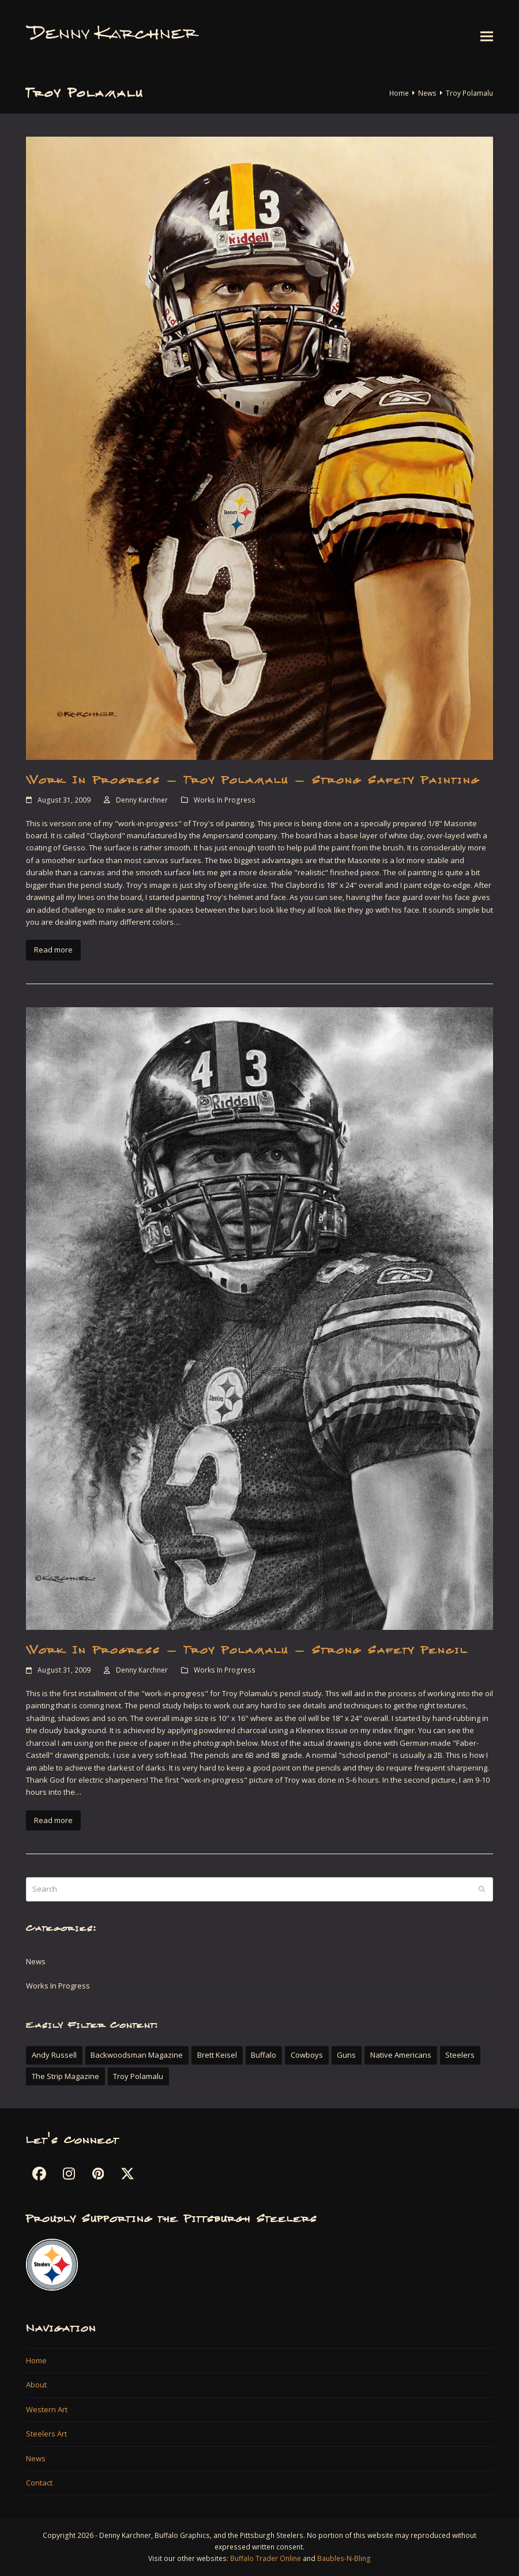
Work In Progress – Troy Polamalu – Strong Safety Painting (253, 780)
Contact (39, 2482)
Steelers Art (46, 2433)
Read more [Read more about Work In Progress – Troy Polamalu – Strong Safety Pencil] (53, 1820)
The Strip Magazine (65, 2076)
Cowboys (307, 2055)
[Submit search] (482, 1889)
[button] (486, 36)
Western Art (46, 2409)
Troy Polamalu (138, 2076)
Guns (346, 2055)
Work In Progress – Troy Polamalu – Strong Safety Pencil (247, 1650)
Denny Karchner (142, 800)
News (36, 1961)
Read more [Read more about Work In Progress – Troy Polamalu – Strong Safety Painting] (53, 949)
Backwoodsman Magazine (137, 2055)
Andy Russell (54, 2055)
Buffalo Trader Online (265, 2558)
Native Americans (400, 2055)
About (36, 2384)
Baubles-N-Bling (344, 2558)
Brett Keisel (217, 2055)
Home (36, 2360)
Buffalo (263, 2055)
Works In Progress (224, 800)
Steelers (460, 2055)
